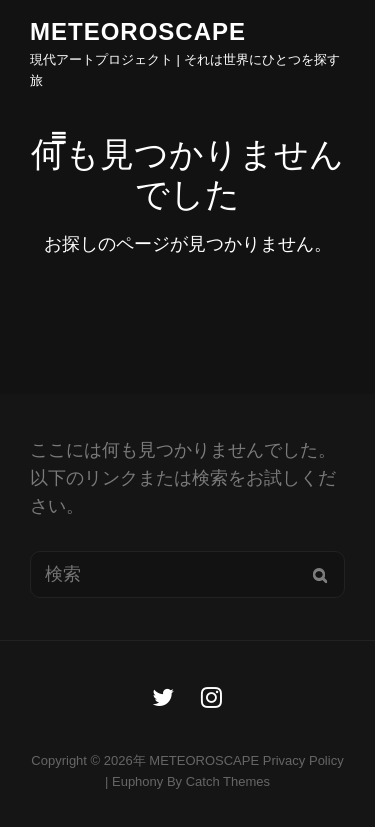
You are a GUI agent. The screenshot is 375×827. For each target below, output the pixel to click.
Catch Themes (228, 781)
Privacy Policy (303, 760)
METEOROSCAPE (138, 31)
